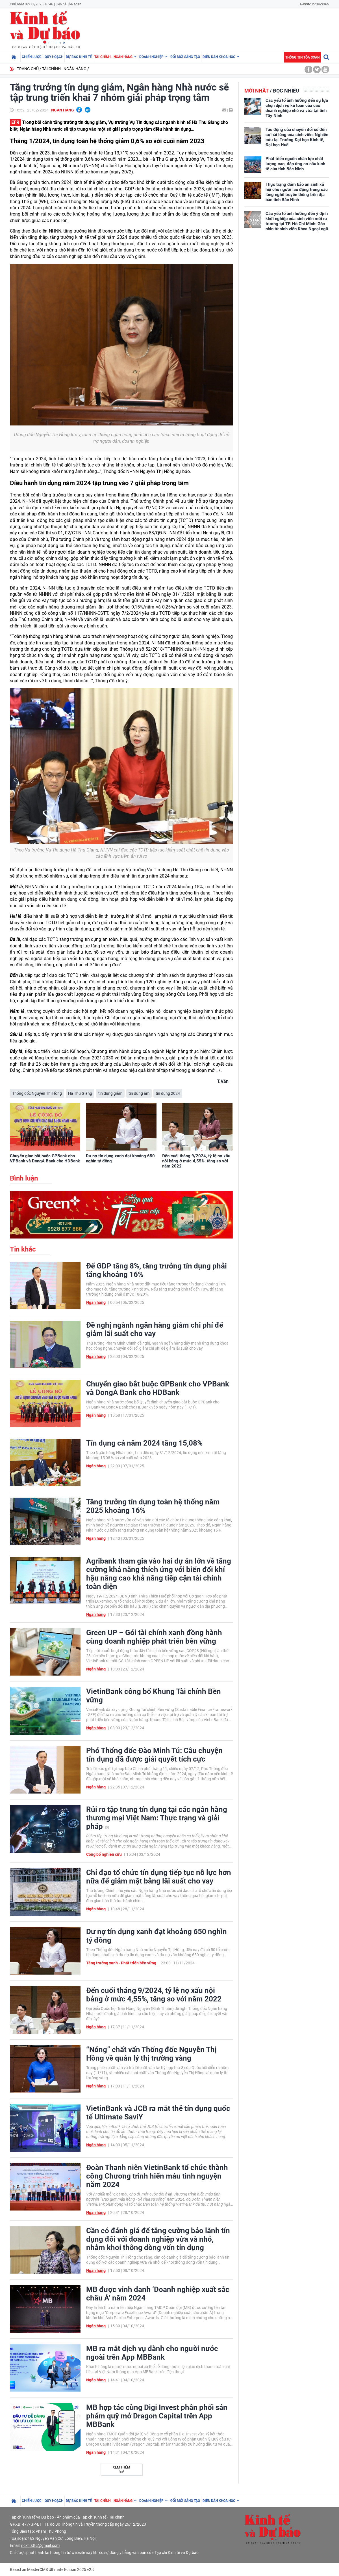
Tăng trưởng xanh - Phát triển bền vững (121, 1963)
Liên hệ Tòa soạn (68, 4)
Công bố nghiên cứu (104, 1854)
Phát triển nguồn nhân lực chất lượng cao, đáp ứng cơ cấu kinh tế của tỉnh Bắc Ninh (295, 163)
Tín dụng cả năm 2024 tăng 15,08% (144, 1443)
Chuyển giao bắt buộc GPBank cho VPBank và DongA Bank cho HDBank (45, 1158)
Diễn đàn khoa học (219, 57)
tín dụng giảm (110, 1093)
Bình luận (24, 1178)
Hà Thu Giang (80, 1093)
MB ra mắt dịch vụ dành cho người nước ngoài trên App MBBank (152, 2352)
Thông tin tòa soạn (302, 57)
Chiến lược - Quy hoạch (42, 57)
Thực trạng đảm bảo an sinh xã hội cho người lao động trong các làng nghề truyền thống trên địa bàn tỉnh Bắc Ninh (297, 192)
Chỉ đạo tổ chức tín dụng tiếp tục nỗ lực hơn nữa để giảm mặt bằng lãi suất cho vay (158, 1876)
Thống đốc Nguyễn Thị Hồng (37, 1093)
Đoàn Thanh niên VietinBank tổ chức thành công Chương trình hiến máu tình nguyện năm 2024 (157, 2176)
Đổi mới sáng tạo (185, 57)
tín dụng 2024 (168, 1093)
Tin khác (23, 1249)
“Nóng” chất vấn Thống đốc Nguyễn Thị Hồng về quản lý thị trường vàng (151, 2053)
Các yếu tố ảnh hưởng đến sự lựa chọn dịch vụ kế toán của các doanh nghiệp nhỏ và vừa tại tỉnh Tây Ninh (297, 108)
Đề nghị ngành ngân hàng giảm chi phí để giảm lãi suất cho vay (154, 1329)
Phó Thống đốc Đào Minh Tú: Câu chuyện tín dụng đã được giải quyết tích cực (154, 1754)
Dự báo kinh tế (79, 57)
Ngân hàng (62, 110)
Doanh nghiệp (151, 57)
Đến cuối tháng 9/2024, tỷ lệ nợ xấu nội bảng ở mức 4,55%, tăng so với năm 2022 (196, 1161)
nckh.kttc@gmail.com (40, 2545)
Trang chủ (28, 68)
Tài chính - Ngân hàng (113, 57)
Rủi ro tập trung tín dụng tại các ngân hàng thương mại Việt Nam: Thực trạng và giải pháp (156, 1818)
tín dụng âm (139, 1093)
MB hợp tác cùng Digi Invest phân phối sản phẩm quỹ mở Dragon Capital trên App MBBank (156, 2416)
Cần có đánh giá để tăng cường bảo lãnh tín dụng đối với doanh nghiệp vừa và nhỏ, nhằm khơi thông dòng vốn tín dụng (158, 2239)
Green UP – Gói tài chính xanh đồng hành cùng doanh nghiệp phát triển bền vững (154, 1636)
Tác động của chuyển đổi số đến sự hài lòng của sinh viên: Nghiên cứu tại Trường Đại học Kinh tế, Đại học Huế (297, 137)
